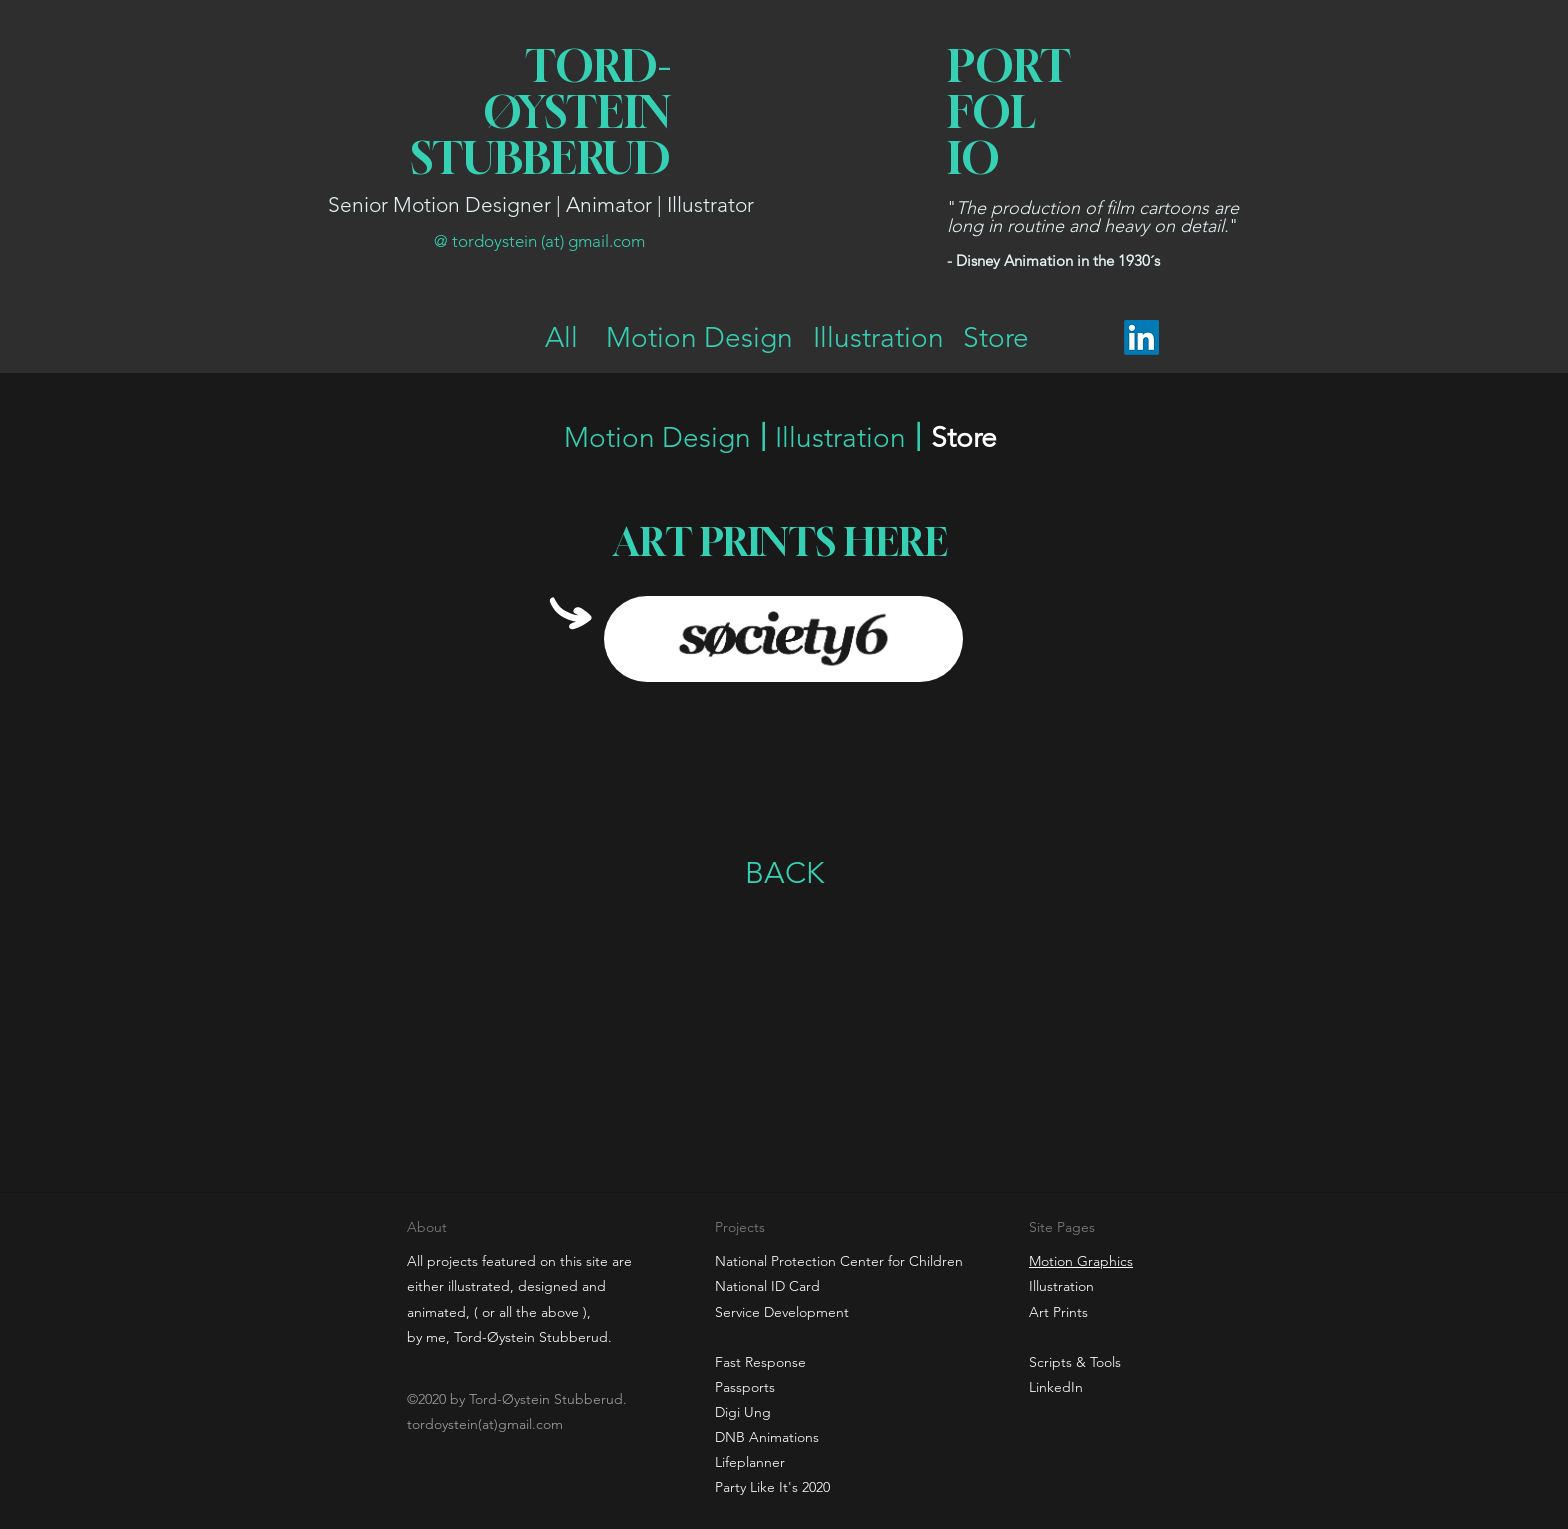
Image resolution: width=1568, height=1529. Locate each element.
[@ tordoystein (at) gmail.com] (539, 242)
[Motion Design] (699, 337)
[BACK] (784, 872)
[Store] (996, 337)
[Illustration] (878, 337)
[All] (561, 337)
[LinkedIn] (1141, 337)
